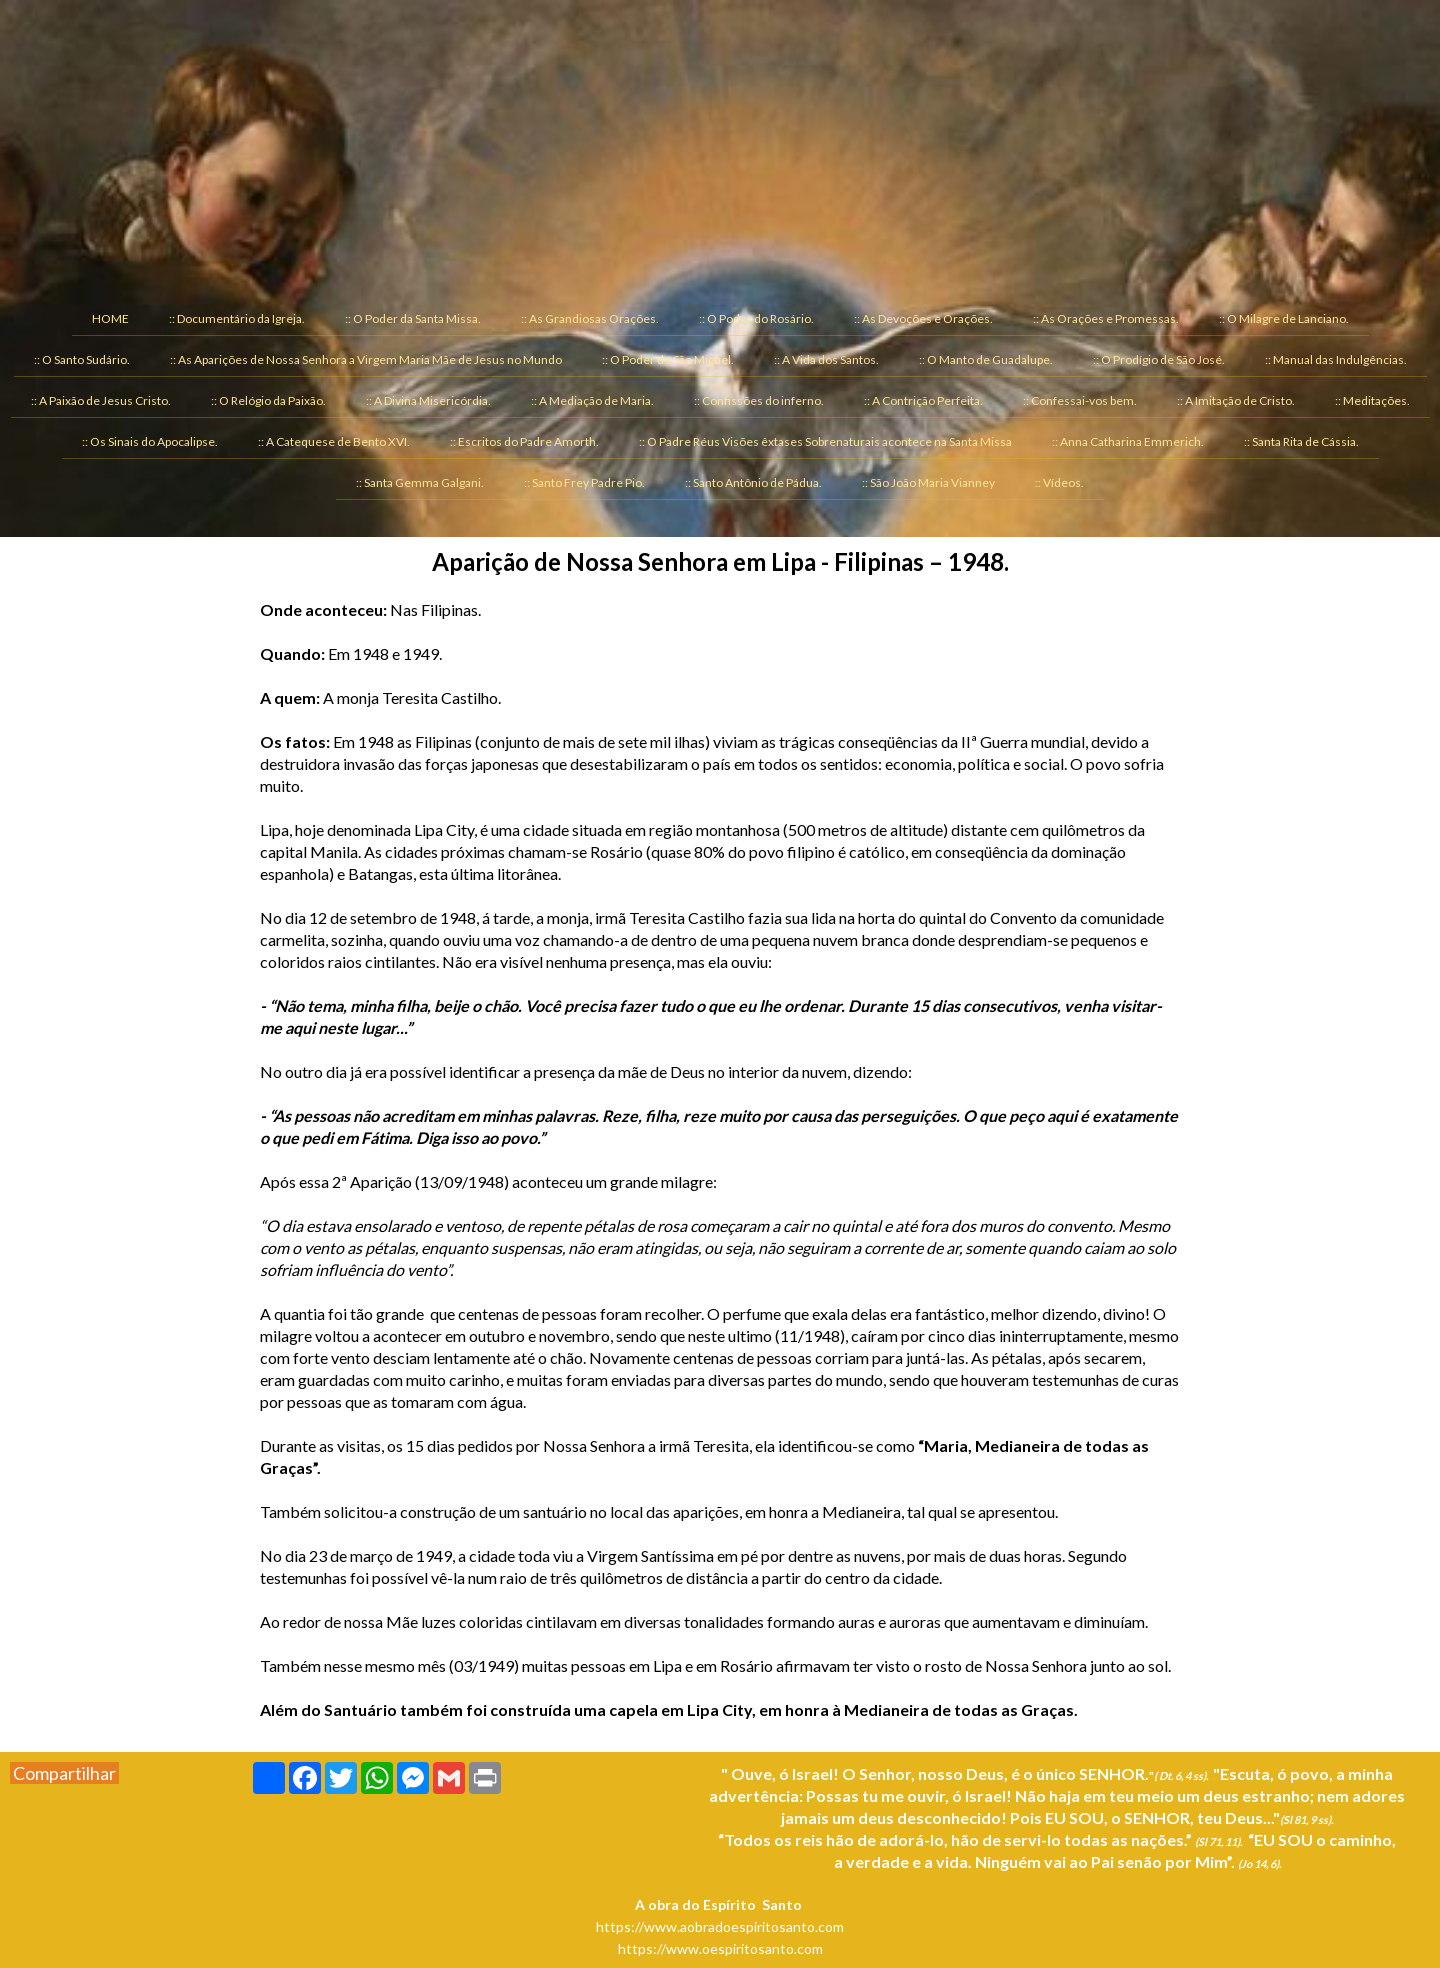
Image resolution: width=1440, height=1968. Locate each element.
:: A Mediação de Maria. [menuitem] (592, 400)
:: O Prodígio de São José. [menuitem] (1159, 359)
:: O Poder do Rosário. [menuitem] (756, 318)
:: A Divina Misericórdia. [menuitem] (428, 400)
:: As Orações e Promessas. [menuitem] (1106, 318)
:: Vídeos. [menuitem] (1059, 482)
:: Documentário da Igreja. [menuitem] (237, 318)
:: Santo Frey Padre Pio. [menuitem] (584, 482)
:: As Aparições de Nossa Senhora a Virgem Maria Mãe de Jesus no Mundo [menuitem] (366, 359)
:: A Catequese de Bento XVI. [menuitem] (334, 441)
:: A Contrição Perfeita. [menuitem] (923, 400)
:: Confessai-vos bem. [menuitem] (1080, 400)
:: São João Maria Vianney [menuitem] (928, 482)
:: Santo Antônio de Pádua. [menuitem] (753, 482)
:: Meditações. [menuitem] (1372, 400)
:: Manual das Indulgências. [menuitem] (1336, 359)
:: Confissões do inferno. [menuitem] (759, 400)
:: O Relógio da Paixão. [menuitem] (268, 400)
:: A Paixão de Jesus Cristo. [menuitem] (101, 400)
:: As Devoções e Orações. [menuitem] (923, 318)
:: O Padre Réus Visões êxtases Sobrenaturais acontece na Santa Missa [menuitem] (825, 441)
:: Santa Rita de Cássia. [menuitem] (1301, 441)
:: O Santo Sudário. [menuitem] (82, 359)
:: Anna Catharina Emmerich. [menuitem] (1128, 441)
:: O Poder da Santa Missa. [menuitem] (413, 318)
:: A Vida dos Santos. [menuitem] (826, 359)
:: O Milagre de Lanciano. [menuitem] (1284, 318)
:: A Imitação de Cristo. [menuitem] (1236, 400)
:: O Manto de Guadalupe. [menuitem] (986, 359)
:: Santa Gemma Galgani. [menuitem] (420, 482)
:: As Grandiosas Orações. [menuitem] (590, 318)
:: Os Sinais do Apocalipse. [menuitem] (150, 441)
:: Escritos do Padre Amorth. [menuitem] (524, 441)
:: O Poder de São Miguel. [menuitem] (668, 359)
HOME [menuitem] (110, 318)
